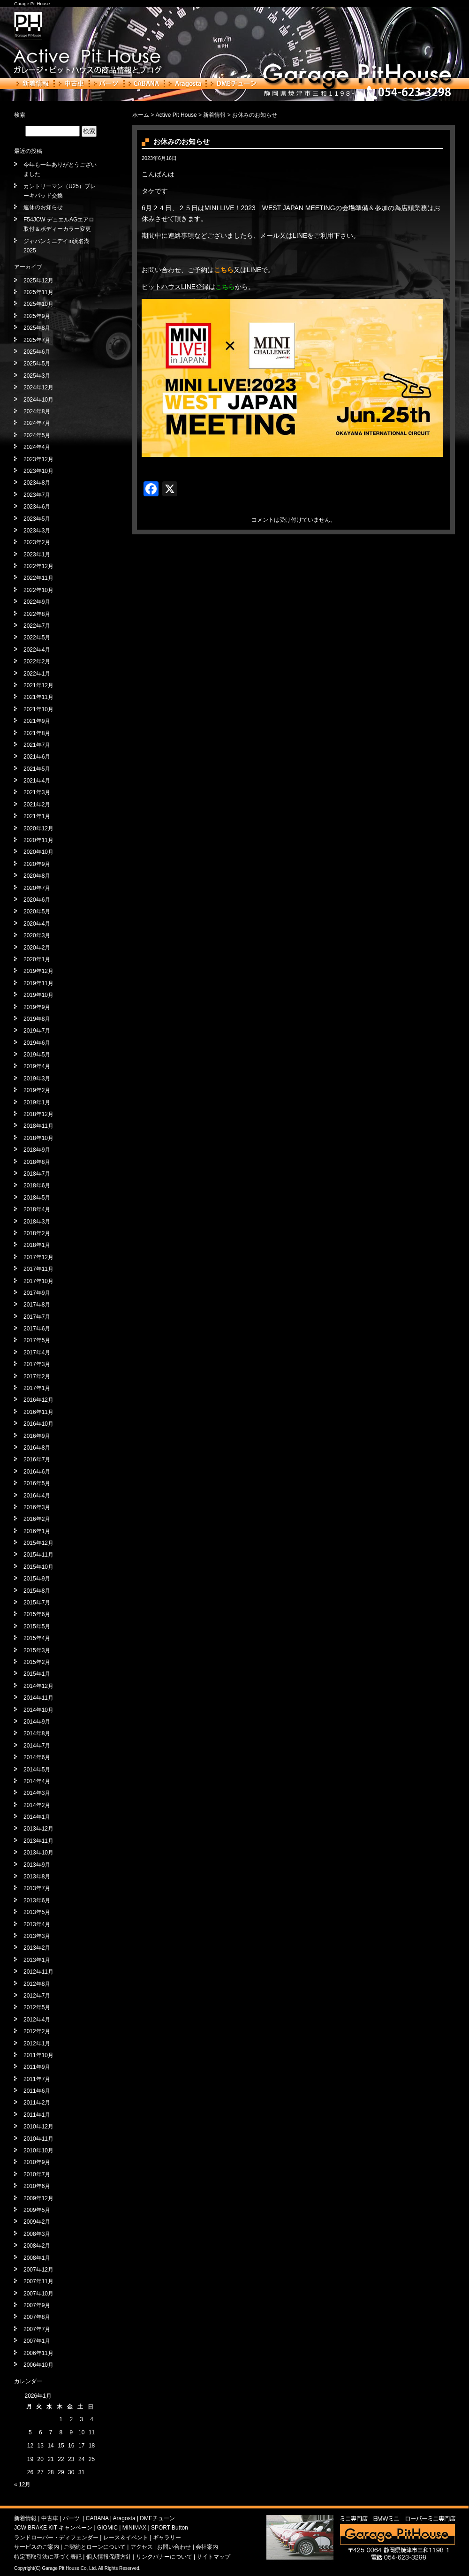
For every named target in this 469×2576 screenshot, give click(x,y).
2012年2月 (36, 2031)
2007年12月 (38, 2269)
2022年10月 (38, 590)
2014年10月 (38, 1710)
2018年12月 (38, 1114)
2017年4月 (36, 1352)
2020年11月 (38, 840)
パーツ (106, 83)
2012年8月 (36, 1984)
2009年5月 (36, 2210)
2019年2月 (36, 1090)
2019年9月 (36, 1007)
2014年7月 (36, 1745)
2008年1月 (36, 2258)
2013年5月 (36, 1912)
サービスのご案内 (36, 2547)
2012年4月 (36, 2019)
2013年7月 (36, 1888)
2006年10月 (38, 2365)
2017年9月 (36, 1293)
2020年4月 (36, 923)
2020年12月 (38, 828)
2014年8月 (36, 1733)
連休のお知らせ (43, 207)
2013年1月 (36, 1960)
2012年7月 (36, 1995)
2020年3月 (36, 935)
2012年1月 (36, 2043)
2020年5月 (36, 911)
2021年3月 (36, 792)
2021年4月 (36, 780)
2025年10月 (38, 304)
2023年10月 (38, 471)
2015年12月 (38, 1543)
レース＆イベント (125, 2537)
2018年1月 (36, 1245)
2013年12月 (38, 1828)
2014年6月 (36, 1757)
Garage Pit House (32, 3)
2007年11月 (38, 2281)
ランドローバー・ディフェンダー (56, 2537)
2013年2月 (36, 1948)
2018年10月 (38, 1138)
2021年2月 (36, 804)
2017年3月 (36, 1364)
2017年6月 (36, 1328)
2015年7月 (36, 1602)
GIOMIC (107, 2527)
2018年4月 (36, 1209)
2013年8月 (36, 1876)
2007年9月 (36, 2305)
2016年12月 (38, 1400)
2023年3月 (36, 530)
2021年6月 (36, 756)
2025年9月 (36, 316)
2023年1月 (36, 554)
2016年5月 (36, 1483)
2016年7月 (36, 1459)
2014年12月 (38, 1686)
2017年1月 (36, 1388)
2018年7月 (36, 1173)
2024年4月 (36, 447)
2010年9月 (36, 2162)
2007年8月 (36, 2317)
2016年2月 (36, 1519)
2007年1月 (36, 2341)
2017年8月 (36, 1304)
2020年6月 (36, 900)
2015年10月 (38, 1567)
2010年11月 (38, 2138)
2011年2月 (36, 2102)
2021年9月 (36, 721)
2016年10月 (38, 1424)
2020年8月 (36, 876)
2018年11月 (38, 1126)
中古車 (71, 83)
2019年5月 (36, 1054)
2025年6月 (36, 352)
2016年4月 (36, 1495)
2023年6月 (36, 506)
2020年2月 (36, 947)
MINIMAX (134, 2527)
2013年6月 (36, 1900)
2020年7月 (36, 888)
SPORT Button (169, 2527)
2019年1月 (36, 1102)
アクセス (141, 2547)
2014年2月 (36, 1805)
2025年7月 (36, 340)
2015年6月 (36, 1614)
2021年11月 (38, 697)
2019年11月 (38, 983)
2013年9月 (36, 1865)
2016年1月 (36, 1531)
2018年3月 (36, 1221)
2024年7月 (36, 423)
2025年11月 (38, 292)
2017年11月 (38, 1269)
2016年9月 (36, 1436)
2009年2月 (36, 2222)
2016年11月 (38, 1412)
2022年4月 (36, 649)
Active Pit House (176, 115)
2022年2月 (36, 661)
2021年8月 (36, 733)
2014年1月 (36, 1817)
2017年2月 (36, 1376)
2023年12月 (38, 459)
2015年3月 (36, 1650)
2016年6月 (36, 1471)
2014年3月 (36, 1793)
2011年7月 (36, 2079)
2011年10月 (38, 2055)
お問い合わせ (174, 2547)
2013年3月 (36, 1936)
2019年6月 (36, 1043)
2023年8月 (36, 482)
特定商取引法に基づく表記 (48, 2556)
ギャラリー (167, 2537)
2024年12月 (38, 387)
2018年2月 (36, 1233)
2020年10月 (38, 852)
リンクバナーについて (164, 2556)
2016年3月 (36, 1507)
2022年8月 (36, 614)
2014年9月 (36, 1721)
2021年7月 (36, 745)
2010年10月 (38, 2150)
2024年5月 (36, 435)
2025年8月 (36, 328)
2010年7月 (36, 2174)
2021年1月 (36, 816)
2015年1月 (36, 1674)
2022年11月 (38, 578)
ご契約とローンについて (95, 2547)
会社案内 (207, 2547)
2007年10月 (38, 2293)
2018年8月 (36, 1162)
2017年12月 (38, 1257)
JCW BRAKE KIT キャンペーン (53, 2527)
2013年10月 (38, 1852)
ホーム (140, 115)
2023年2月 (36, 542)
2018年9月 (36, 1150)
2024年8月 (36, 411)
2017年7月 (36, 1317)
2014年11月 (38, 1698)
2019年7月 (36, 1030)
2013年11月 (38, 1841)
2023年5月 (36, 519)
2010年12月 (38, 2126)
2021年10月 (38, 709)
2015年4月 (36, 1638)
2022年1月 (36, 673)
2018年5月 (36, 1197)
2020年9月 (36, 864)
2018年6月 (36, 1185)
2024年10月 (38, 399)
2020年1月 (36, 959)
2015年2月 (36, 1662)
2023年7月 (36, 495)
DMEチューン (233, 83)
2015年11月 (38, 1554)
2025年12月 (38, 280)
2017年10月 (38, 1281)
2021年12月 (38, 685)
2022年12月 (38, 566)
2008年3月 (36, 2234)
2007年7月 (36, 2329)
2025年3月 (36, 375)
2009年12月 (38, 2198)
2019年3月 (36, 1078)
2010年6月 (36, 2186)
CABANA (144, 83)
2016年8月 (36, 1447)
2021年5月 (36, 769)
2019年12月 (38, 971)
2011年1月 (36, 2115)
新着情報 (33, 83)
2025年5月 (36, 363)
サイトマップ (213, 2556)
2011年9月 (36, 2067)
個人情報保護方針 (108, 2556)
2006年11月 (38, 2353)
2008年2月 (36, 2245)
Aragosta (185, 83)
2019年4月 (36, 1066)
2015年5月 (36, 1626)
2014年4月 (36, 1781)
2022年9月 (36, 602)
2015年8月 (36, 1591)
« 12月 (22, 2484)
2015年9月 (36, 1578)
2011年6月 (36, 2091)
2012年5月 (36, 2007)
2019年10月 (38, 995)
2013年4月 (36, 1924)
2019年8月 (36, 1019)
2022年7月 (36, 626)
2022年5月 (36, 637)
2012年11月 (38, 1971)
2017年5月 (36, 1340)
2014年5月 (36, 1769)
